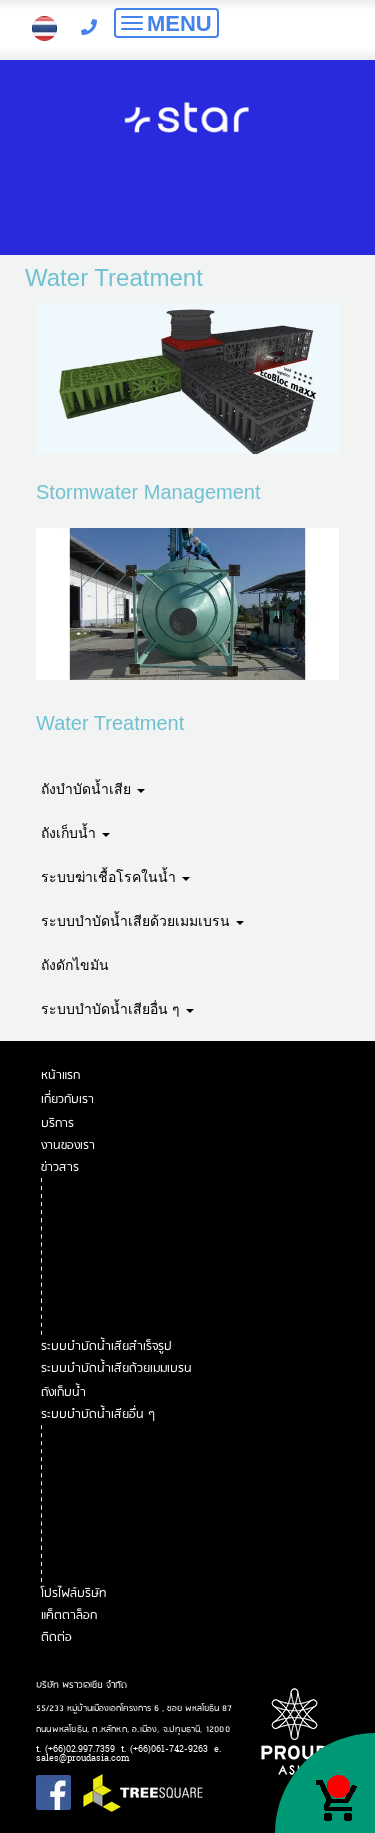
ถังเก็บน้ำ (75, 833)
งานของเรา (69, 1145)
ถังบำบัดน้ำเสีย (93, 789)
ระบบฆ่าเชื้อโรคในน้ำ (115, 877)
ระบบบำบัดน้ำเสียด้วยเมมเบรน (142, 921)
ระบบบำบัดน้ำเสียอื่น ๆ (117, 1009)
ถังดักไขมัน (75, 965)
